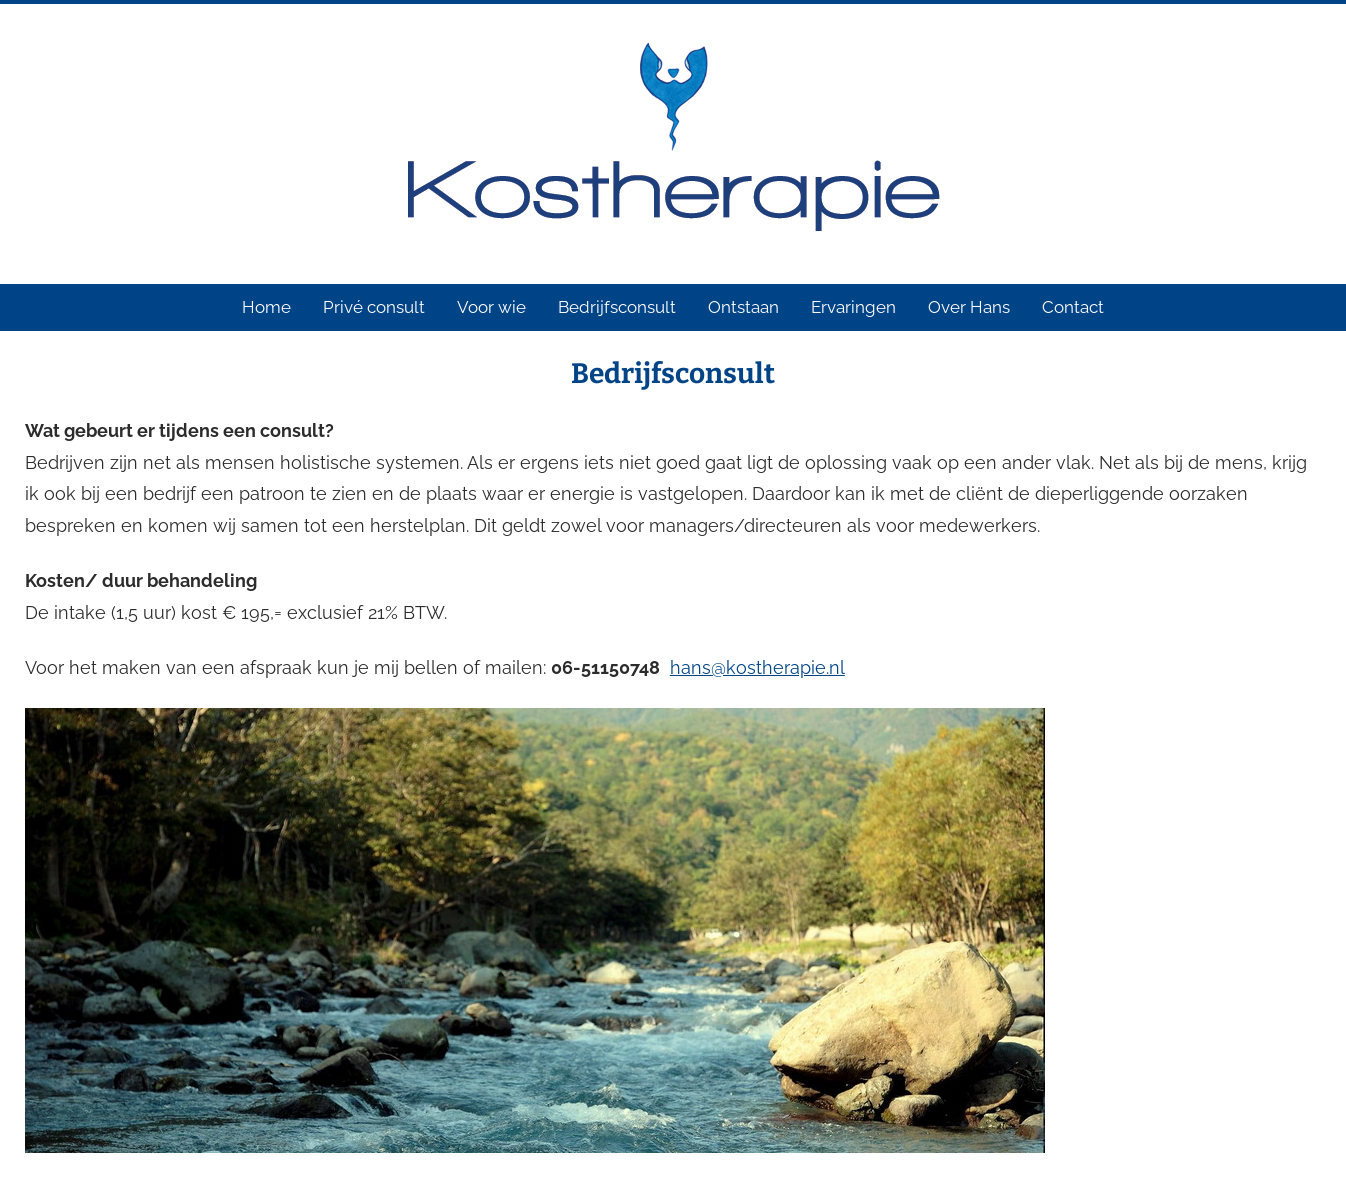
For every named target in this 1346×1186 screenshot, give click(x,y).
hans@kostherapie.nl (757, 667)
